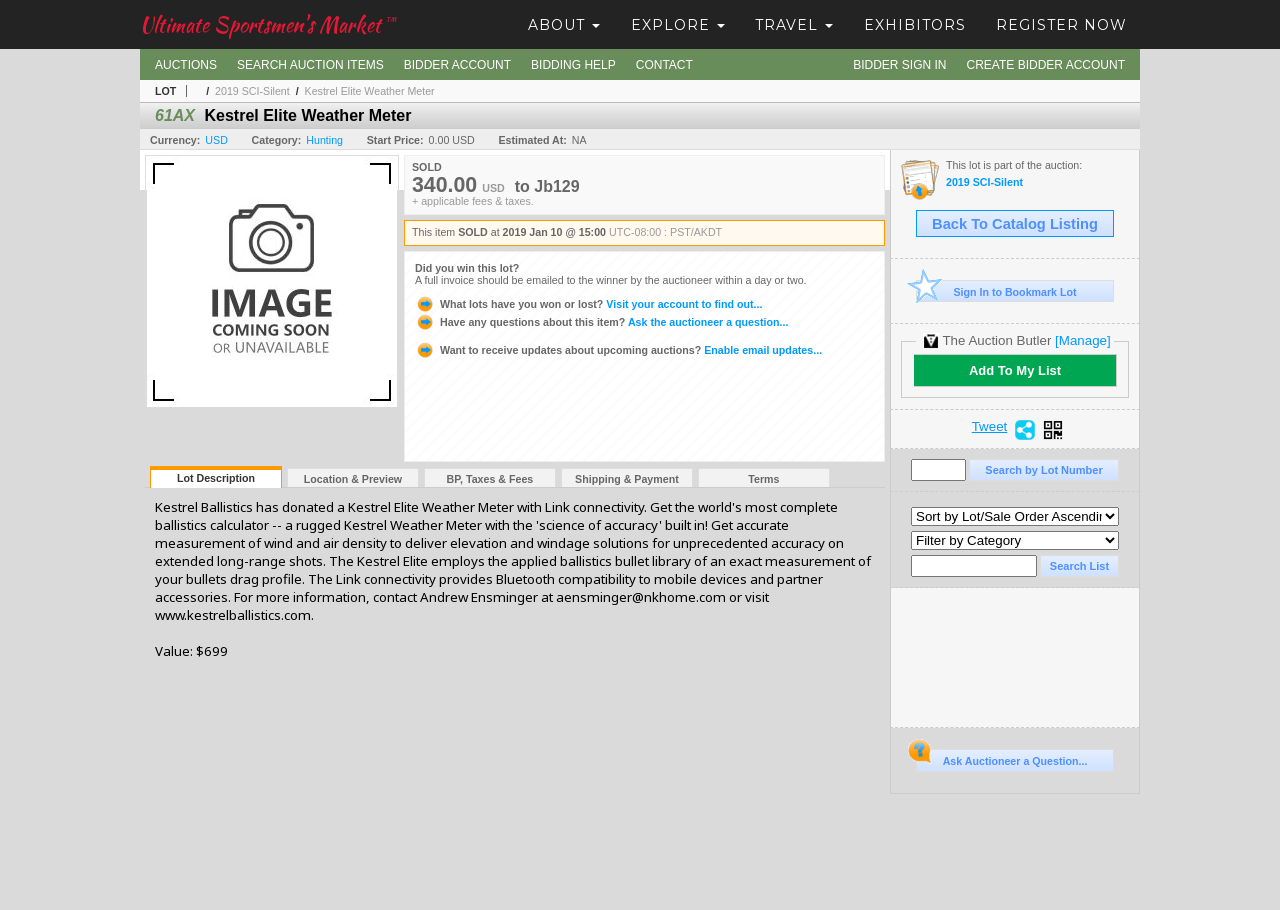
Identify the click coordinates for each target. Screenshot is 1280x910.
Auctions (186, 65)
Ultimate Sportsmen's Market (268, 24)
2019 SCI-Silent (252, 91)
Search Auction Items (310, 65)
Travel (794, 25)
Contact (664, 65)
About (564, 25)
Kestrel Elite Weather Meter (370, 91)
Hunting (324, 140)
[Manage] (1082, 340)
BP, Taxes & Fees (490, 479)
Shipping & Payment (627, 479)
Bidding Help (573, 65)
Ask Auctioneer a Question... (1001, 758)
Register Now (1061, 25)
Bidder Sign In (899, 65)
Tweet (990, 427)
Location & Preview (353, 479)
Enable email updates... (618, 350)
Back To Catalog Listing (1015, 224)
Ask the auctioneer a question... (601, 322)
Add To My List (1015, 370)
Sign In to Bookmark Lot (996, 291)
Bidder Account (457, 65)
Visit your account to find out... (588, 304)
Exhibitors (915, 25)
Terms (763, 479)
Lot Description (216, 478)
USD (216, 140)
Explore (678, 25)
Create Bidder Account (1046, 65)
